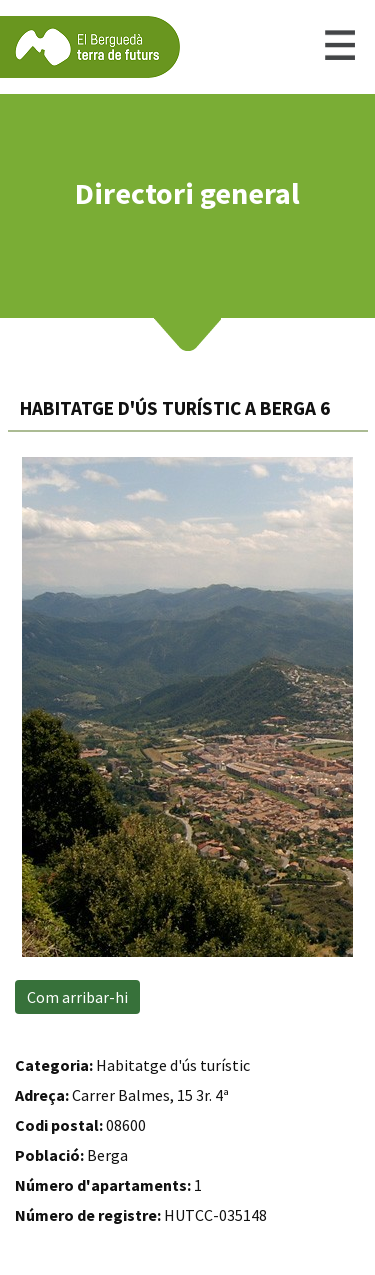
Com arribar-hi (77, 997)
